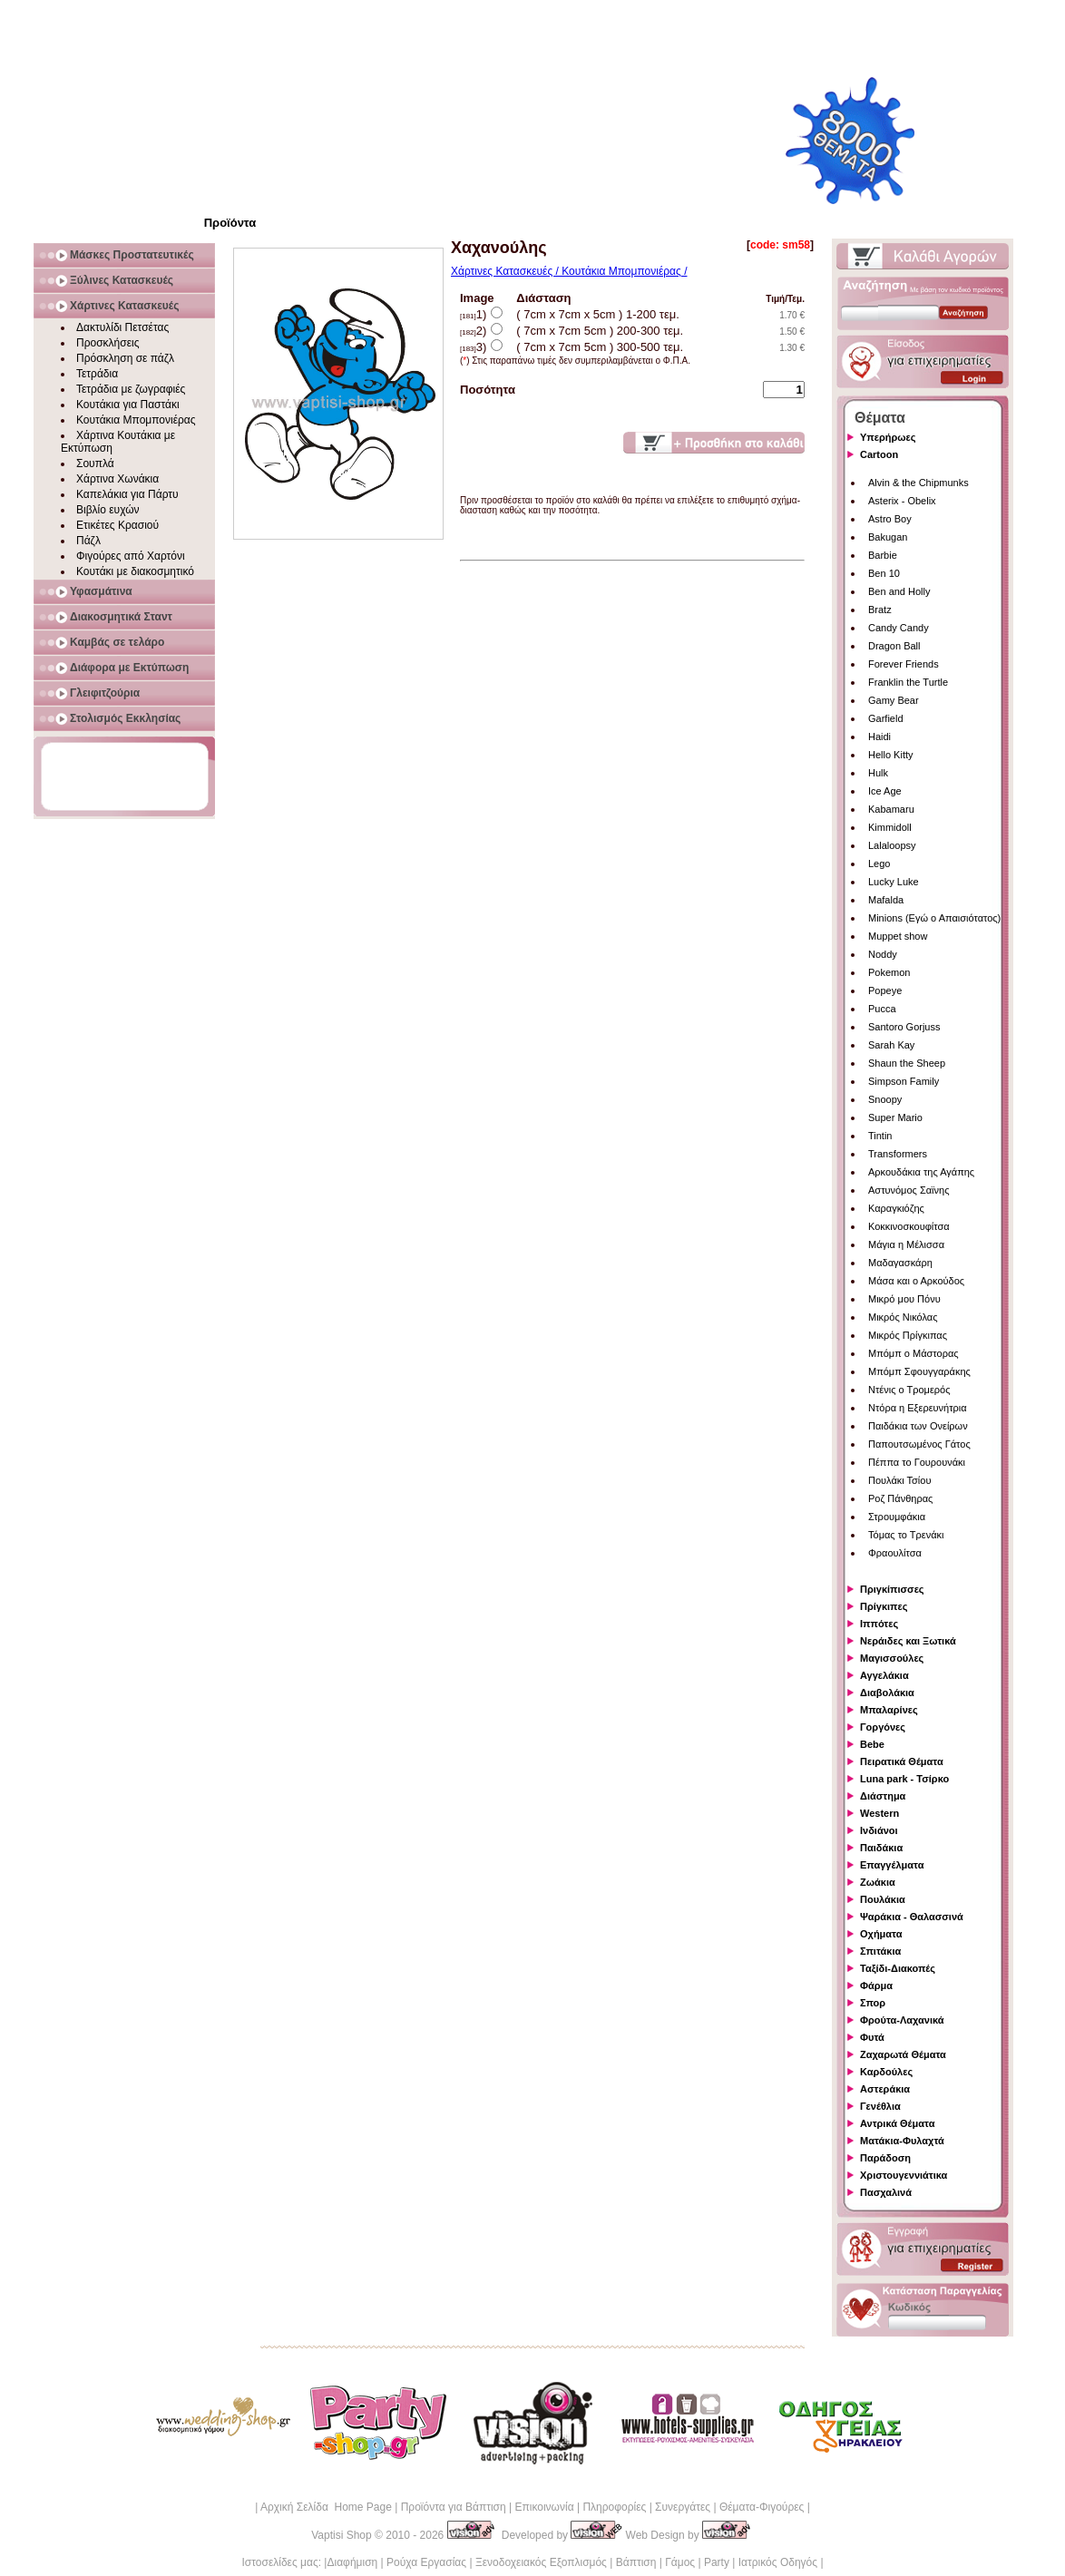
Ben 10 (884, 573)
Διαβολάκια (887, 1692)
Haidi (879, 736)
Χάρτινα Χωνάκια (117, 479)
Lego (879, 863)
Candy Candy (898, 627)
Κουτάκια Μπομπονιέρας (136, 420)
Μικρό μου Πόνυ (904, 1298)
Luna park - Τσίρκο (904, 1778)
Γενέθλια (880, 2106)
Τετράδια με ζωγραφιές (130, 389)
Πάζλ (88, 540)
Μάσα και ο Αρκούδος (916, 1280)
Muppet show (897, 936)
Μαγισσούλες (891, 1658)
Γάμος (680, 2562)
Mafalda (886, 899)
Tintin (880, 1135)
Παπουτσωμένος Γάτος (919, 1444)
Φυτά (872, 2037)
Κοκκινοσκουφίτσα (909, 1226)
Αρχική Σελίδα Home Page (326, 2507)
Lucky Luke (893, 881)
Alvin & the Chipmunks (918, 482)
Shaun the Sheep (906, 1063)
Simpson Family (903, 1081)
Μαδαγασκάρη (900, 1262)
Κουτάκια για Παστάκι (128, 404)
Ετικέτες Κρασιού (117, 525)
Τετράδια (97, 373)
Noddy (882, 954)
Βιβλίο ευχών (108, 509)
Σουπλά (95, 463)
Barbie (882, 555)
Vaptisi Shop (341, 2535)
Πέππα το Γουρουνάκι (916, 1462)
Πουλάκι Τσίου (899, 1480)
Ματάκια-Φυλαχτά (902, 2140)
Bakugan (887, 537)
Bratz (880, 609)
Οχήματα (881, 1933)
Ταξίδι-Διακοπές (897, 1968)
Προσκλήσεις (107, 343)
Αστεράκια (885, 2088)
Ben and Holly (899, 591)
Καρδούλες (886, 2071)
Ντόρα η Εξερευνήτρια (917, 1407)
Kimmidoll (890, 827)
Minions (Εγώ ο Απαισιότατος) (934, 917)
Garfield (886, 718)
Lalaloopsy (892, 845)
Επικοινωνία (543, 2507)
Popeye (885, 990)
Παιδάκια (881, 1847)
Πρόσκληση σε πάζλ (125, 358)
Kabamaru (891, 809)
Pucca (882, 1008)
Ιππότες (879, 1623)
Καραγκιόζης (896, 1208)
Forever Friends (903, 664)
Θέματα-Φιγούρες (761, 2507)
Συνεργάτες (682, 2507)
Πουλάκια (882, 1899)
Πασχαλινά (886, 2192)
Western (879, 1813)
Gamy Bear (893, 700)
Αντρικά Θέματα (897, 2123)
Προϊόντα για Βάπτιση (453, 2507)
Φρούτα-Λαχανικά (902, 2020)
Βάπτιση (636, 2562)
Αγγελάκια (884, 1675)
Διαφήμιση (352, 2562)
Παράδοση (885, 2157)
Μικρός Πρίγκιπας (907, 1335)
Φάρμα (876, 1985)
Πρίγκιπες (883, 1606)
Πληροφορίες (614, 2507)
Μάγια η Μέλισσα (906, 1244)
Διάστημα (882, 1796)
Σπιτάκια (880, 1951)
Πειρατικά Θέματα (901, 1761)
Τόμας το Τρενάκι (906, 1534)
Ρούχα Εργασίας (426, 2562)
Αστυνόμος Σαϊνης (908, 1190)
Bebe (872, 1744)
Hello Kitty (891, 754)
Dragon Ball (894, 645)
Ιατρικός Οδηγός (777, 2562)
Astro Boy (890, 518)
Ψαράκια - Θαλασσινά (911, 1916)
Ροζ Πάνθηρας (900, 1498)
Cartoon (879, 454)
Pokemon (889, 972)
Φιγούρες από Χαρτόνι (130, 556)
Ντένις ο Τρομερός (909, 1389)
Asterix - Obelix (902, 500)
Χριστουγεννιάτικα (903, 2175)
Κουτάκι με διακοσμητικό (135, 571)
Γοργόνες (882, 1727)
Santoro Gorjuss (904, 1026)
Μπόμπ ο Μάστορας (913, 1353)
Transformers (897, 1153)
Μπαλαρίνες (889, 1709)
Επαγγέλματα (891, 1864)
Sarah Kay (891, 1044)
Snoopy (885, 1099)
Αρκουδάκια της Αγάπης (921, 1171)
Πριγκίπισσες (892, 1589)
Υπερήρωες (888, 437)
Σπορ (872, 2002)
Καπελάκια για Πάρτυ (127, 494)
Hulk (878, 772)
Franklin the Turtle (908, 682)
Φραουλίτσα (895, 1552)
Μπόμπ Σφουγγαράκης (919, 1371)
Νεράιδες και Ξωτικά (908, 1640)
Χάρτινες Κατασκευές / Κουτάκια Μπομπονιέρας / (569, 271)
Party (716, 2562)
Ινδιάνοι (879, 1830)
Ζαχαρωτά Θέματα (903, 2054)
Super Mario (895, 1117)
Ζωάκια (877, 1882)
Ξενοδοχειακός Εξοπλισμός (541, 2562)
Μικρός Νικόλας (903, 1317)
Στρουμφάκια (896, 1516)
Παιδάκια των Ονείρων (918, 1425)
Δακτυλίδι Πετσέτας (122, 327)
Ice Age (885, 790)
